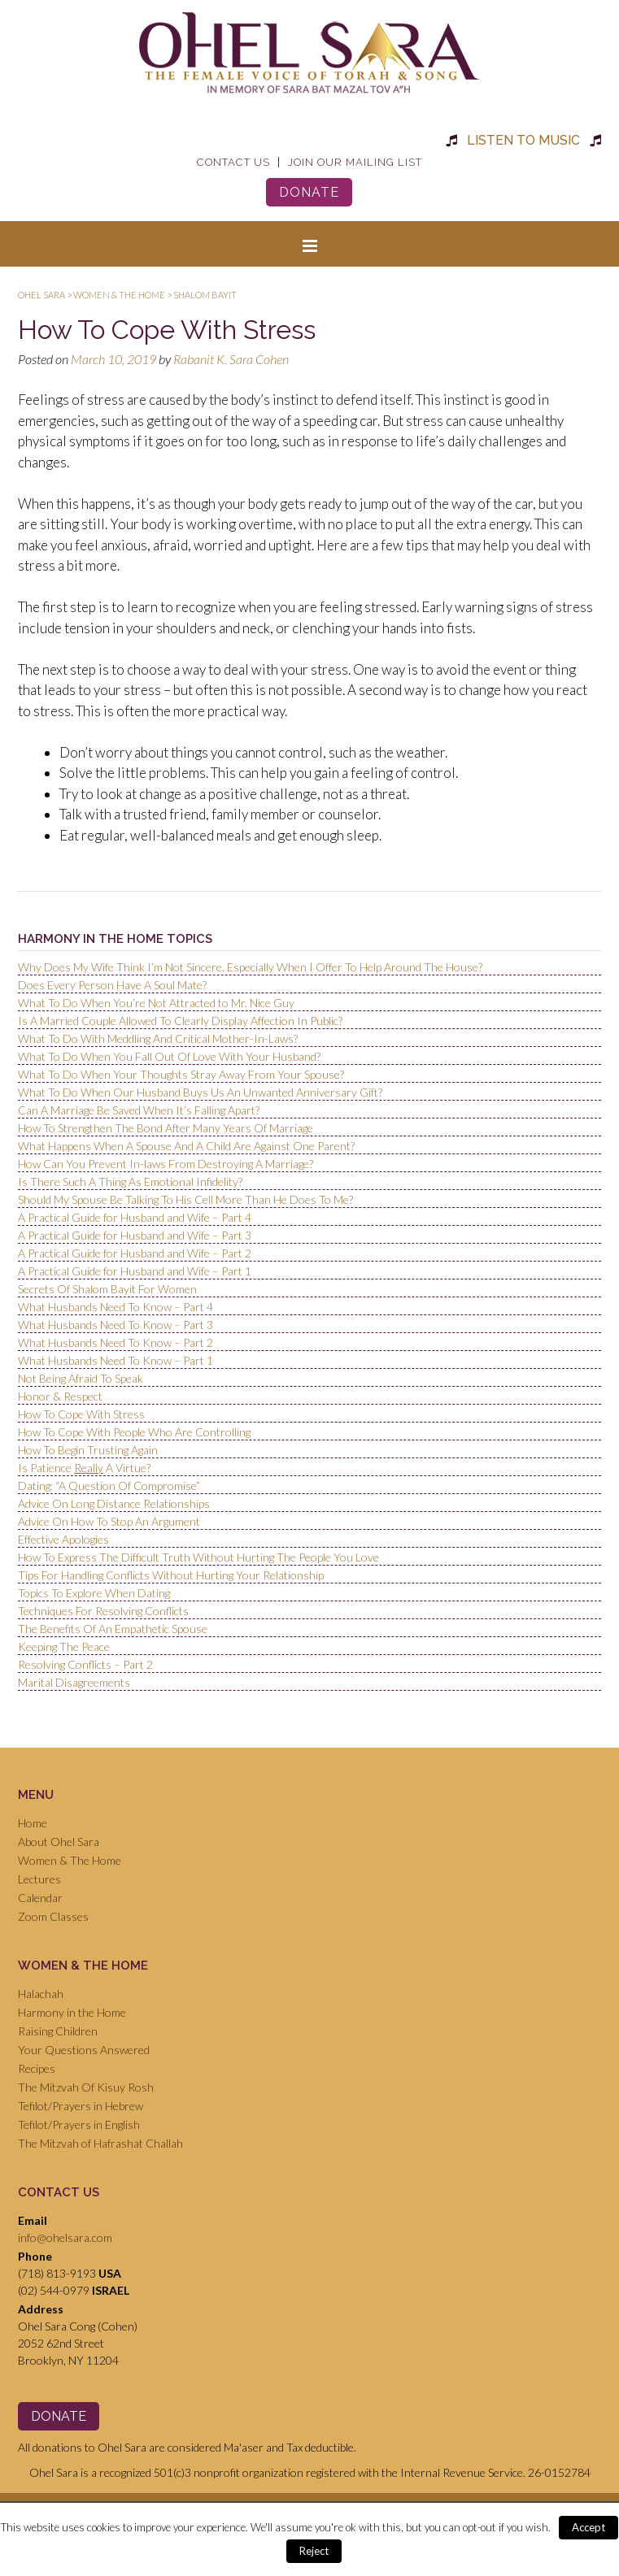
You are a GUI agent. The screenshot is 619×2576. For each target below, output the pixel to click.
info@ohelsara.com (65, 2237)
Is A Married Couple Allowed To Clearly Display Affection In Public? (180, 1020)
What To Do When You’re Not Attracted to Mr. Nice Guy (156, 1003)
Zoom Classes (53, 1916)
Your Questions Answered (84, 2050)
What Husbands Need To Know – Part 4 (115, 1307)
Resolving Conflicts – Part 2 (85, 1664)
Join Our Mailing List (355, 162)
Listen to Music (523, 140)
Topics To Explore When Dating (94, 1593)
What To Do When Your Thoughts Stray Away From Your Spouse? (181, 1074)
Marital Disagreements (74, 1682)
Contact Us (233, 162)
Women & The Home (69, 1860)
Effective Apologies (63, 1539)
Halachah (40, 1993)
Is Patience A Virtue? (84, 1468)
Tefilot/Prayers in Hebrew (80, 2106)
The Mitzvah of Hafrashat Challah (100, 2143)
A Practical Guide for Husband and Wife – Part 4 (134, 1217)
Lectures (39, 1879)
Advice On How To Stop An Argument (109, 1521)
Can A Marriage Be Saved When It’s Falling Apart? (138, 1110)
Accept (588, 2527)
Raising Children (58, 2031)
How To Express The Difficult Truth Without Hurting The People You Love (198, 1557)
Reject (314, 2550)
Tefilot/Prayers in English (79, 2124)
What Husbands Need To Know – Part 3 (115, 1324)
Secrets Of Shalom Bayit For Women (107, 1289)
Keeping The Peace (64, 1646)
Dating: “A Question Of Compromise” (109, 1485)
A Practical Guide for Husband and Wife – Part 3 (134, 1235)
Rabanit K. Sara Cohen (231, 359)
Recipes (36, 2068)
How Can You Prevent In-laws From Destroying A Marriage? (165, 1164)
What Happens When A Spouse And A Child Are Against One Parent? (186, 1146)
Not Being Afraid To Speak (80, 1378)
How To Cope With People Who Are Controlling (134, 1432)
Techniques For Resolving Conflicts (103, 1611)
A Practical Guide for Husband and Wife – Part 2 (134, 1253)
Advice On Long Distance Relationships (114, 1503)
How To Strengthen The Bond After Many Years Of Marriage (165, 1128)
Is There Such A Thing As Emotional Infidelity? (130, 1181)
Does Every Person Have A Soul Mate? (112, 985)
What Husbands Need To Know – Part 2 (115, 1342)
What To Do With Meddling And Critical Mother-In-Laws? (158, 1038)
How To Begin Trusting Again (88, 1450)
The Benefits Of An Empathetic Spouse (112, 1629)
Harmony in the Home (72, 2012)
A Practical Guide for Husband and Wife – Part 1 (134, 1271)
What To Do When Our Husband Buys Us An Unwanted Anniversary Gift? (200, 1092)
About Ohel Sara (58, 1841)
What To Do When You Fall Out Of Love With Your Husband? (169, 1056)
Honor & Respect (60, 1396)
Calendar (40, 1898)
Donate (309, 192)
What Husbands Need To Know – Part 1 (115, 1360)
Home (32, 1823)
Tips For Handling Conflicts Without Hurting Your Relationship (171, 1575)
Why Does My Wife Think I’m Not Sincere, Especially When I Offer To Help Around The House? (250, 967)
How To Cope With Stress (81, 1414)
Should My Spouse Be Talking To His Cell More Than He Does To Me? (185, 1199)
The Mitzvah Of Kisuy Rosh (86, 2087)
